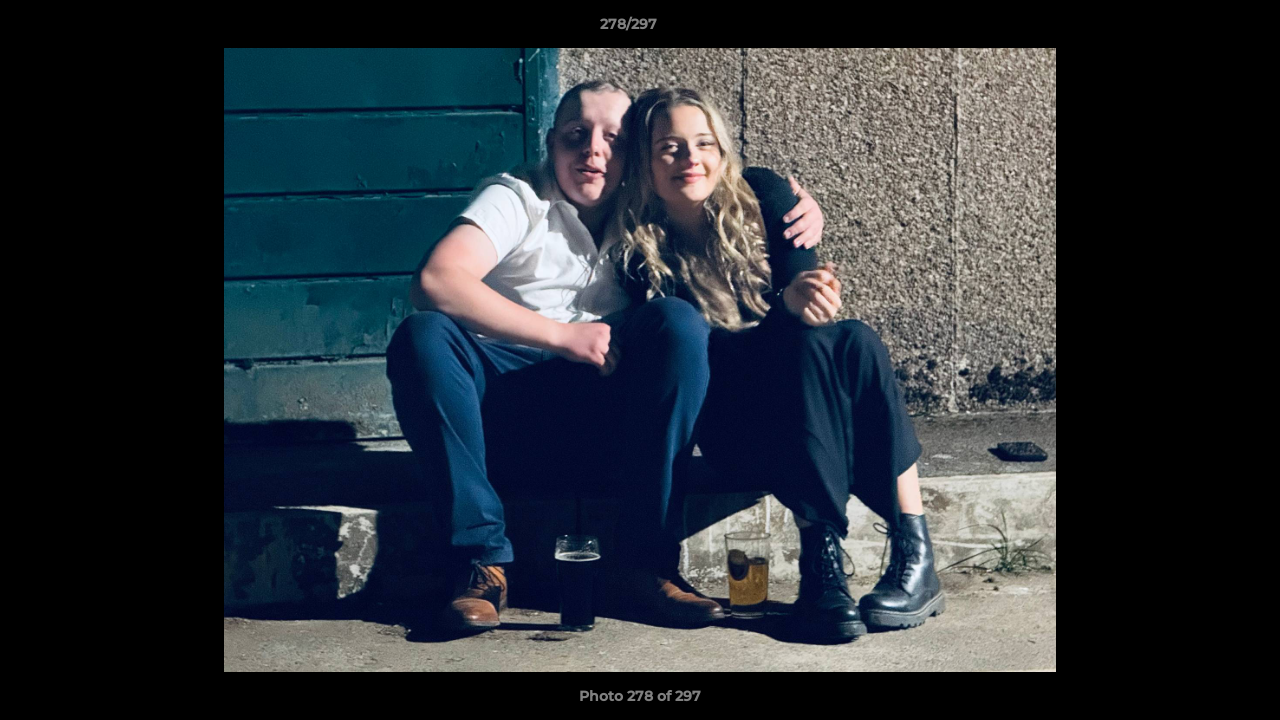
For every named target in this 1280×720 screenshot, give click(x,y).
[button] (1196, 29)
